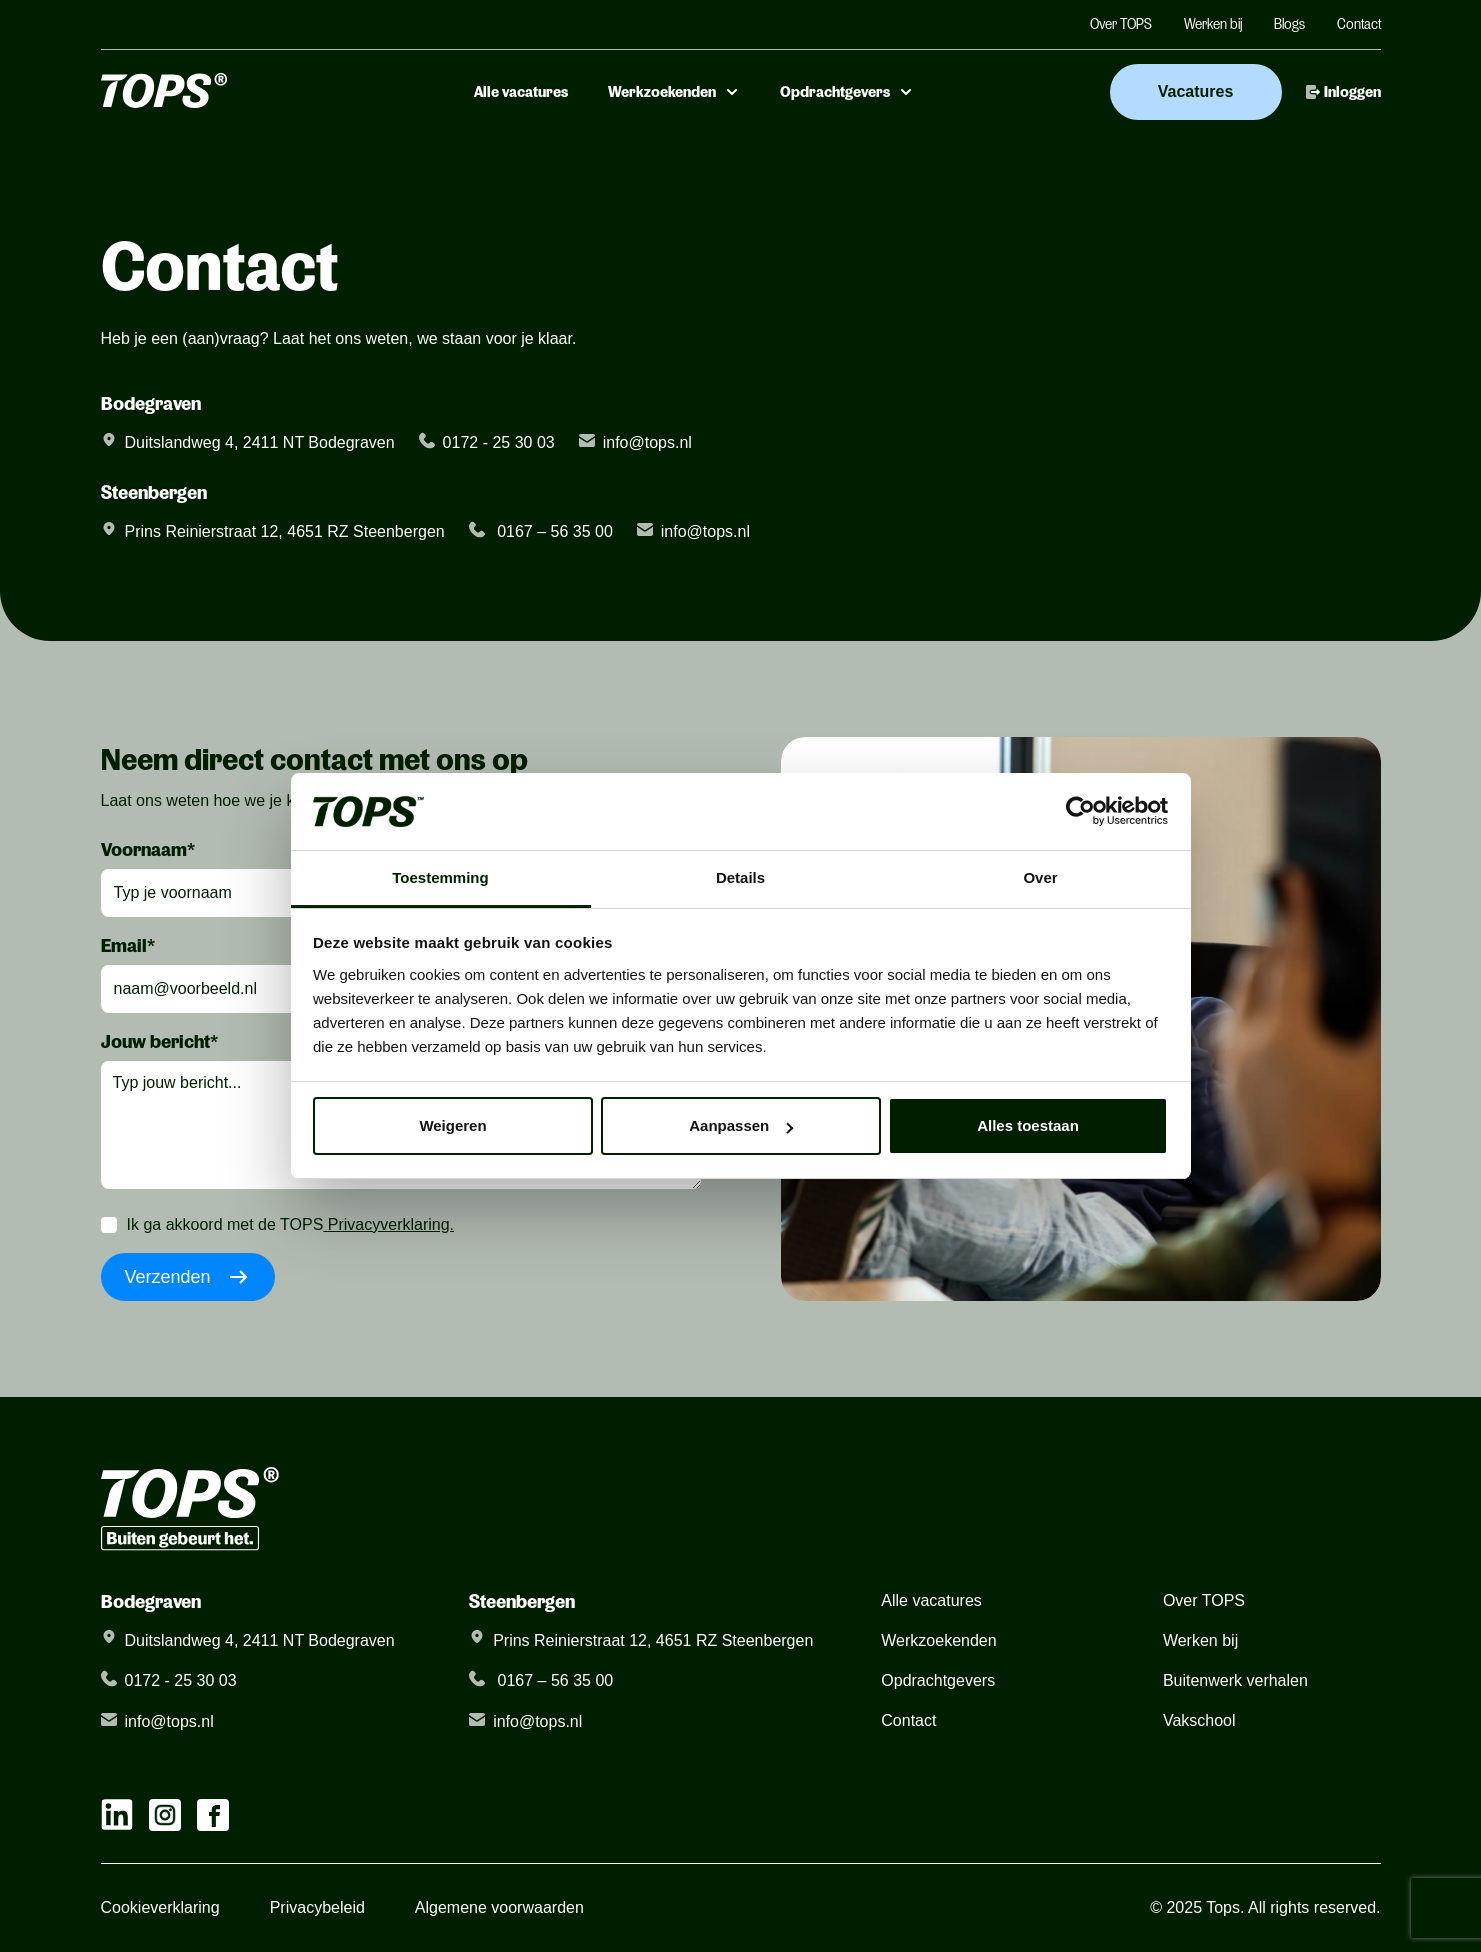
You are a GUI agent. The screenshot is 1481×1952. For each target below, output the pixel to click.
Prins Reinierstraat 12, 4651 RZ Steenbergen (285, 531)
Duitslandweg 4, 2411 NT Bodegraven (260, 442)
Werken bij (1213, 23)
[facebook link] (213, 1815)
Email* (128, 945)
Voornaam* (148, 849)
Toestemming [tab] (440, 877)
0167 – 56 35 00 (553, 531)
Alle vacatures (521, 92)
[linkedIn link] (117, 1815)
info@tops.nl (647, 442)
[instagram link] (165, 1815)
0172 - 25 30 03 (499, 442)
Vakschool (1199, 1720)
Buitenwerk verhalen (1235, 1680)
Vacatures (1196, 91)
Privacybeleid (317, 1907)
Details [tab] (740, 877)
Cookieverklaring (160, 1907)
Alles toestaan (1028, 1125)
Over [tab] (1040, 877)
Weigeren (452, 1125)
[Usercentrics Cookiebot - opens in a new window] (1080, 811)
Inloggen (1343, 92)
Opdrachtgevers (847, 92)
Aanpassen (741, 1125)
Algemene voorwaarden (499, 1907)
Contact (1359, 23)
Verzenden (188, 1277)
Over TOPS (1121, 23)
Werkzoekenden (674, 92)
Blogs (1289, 23)
